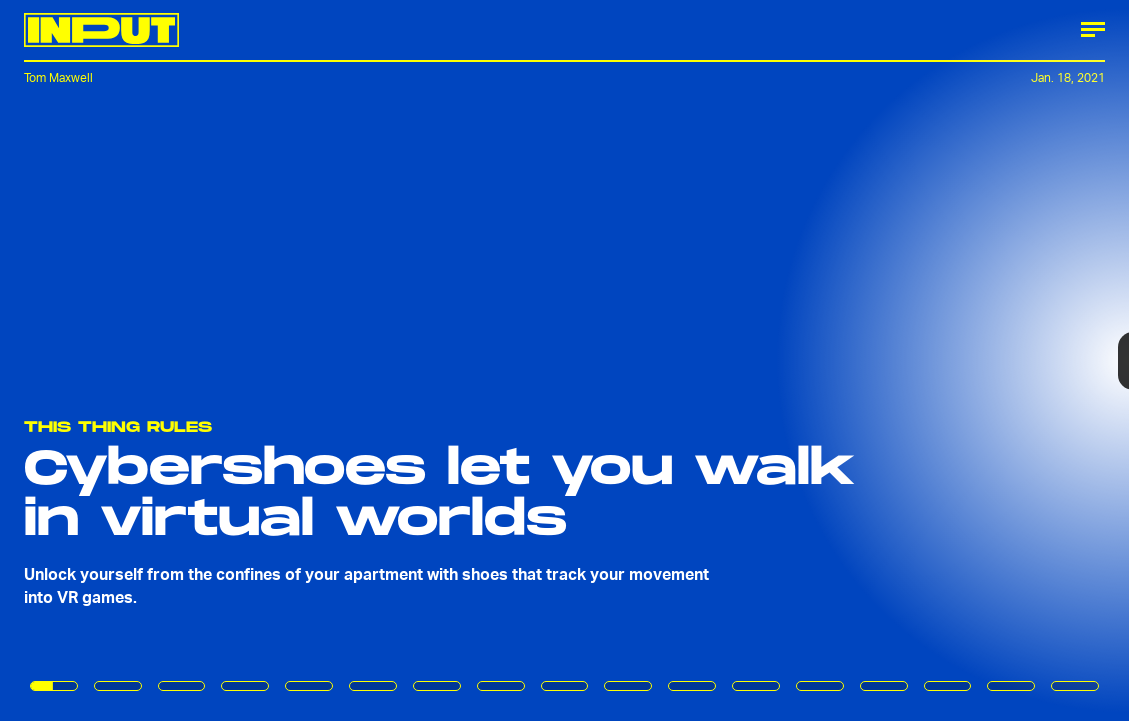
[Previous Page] (186, 360)
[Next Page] (751, 360)
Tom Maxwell (58, 77)
